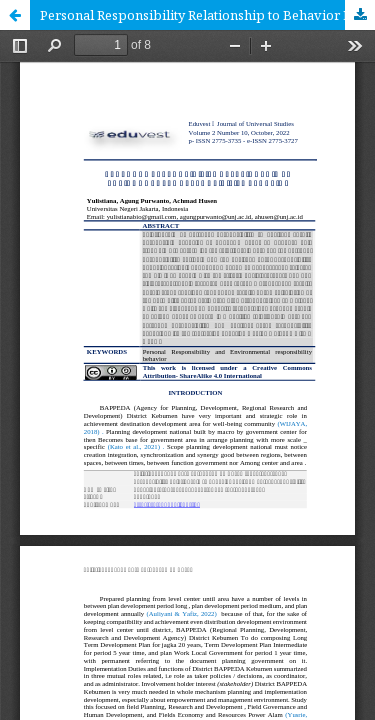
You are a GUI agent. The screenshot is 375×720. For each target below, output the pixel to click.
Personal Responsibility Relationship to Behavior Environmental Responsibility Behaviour (207, 15)
